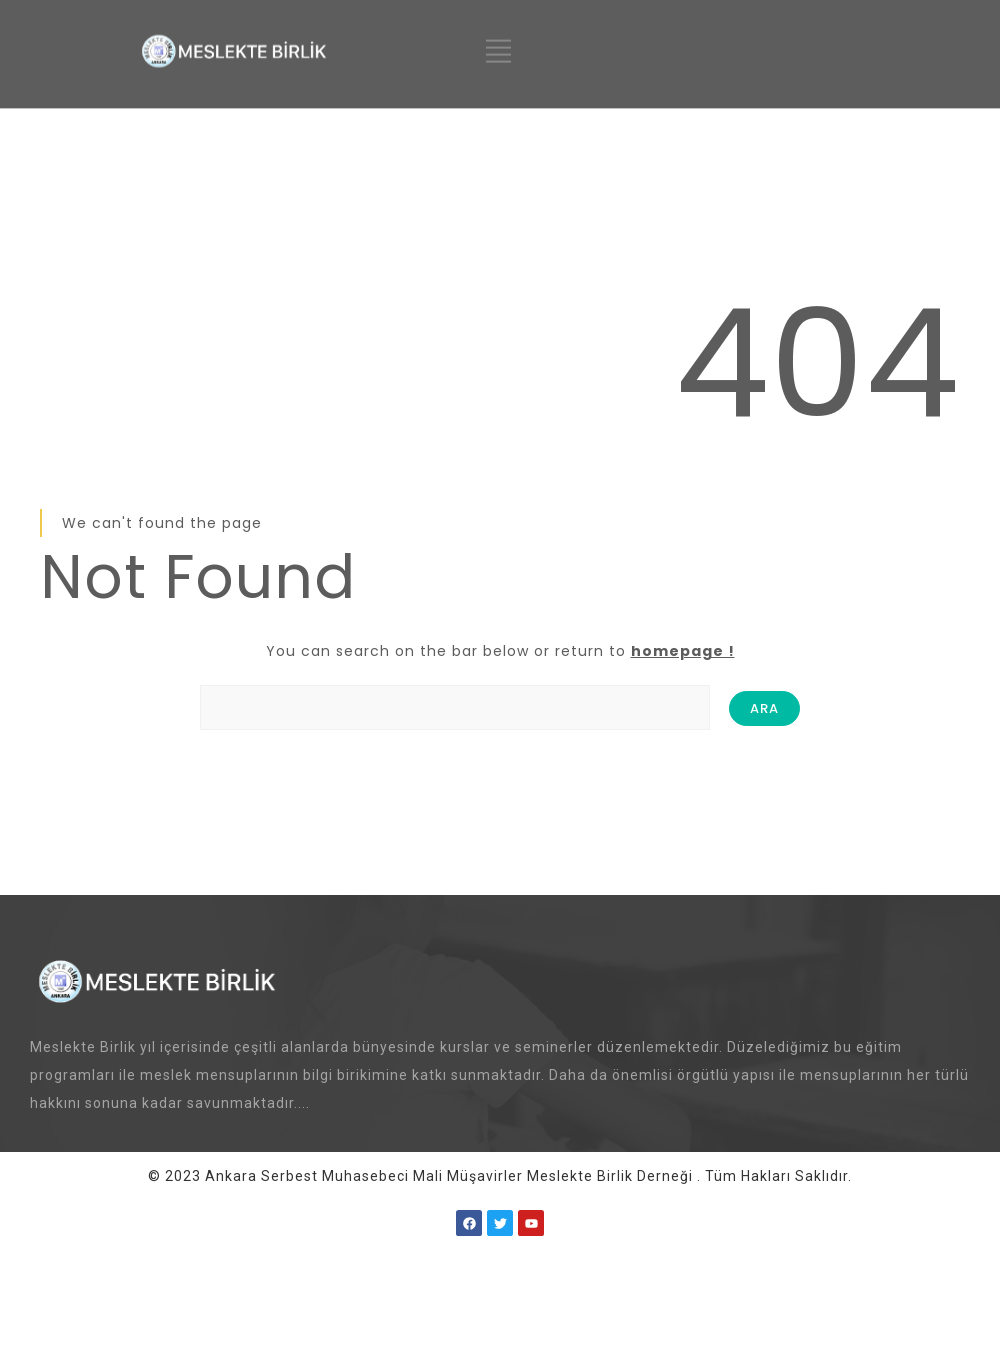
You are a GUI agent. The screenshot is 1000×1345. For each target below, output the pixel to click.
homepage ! (683, 651)
